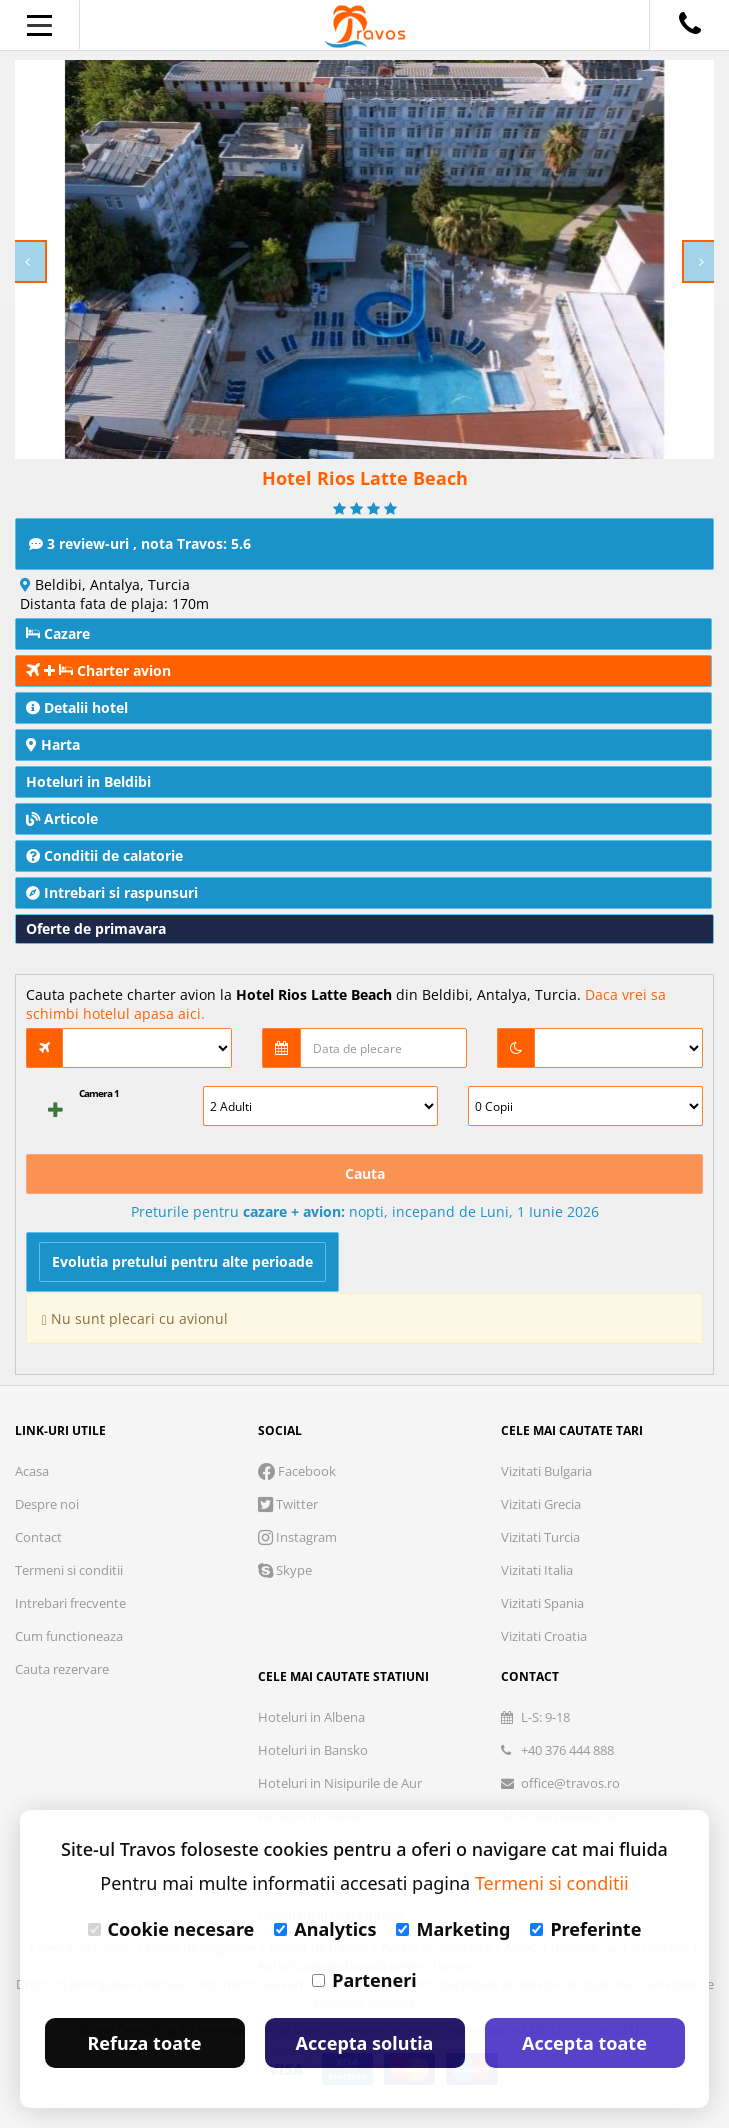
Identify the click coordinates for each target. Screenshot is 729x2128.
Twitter (288, 1504)
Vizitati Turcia (540, 1537)
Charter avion (98, 670)
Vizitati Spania (542, 1603)
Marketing (453, 1929)
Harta (53, 744)
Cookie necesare (171, 1929)
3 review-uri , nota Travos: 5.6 (140, 543)
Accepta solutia (365, 2043)
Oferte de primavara (96, 928)
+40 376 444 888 (557, 1750)
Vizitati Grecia (541, 1504)
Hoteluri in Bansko (313, 1750)
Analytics (325, 1929)
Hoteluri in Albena (311, 1717)
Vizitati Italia (537, 1570)
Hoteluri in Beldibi (88, 781)
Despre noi (47, 1504)
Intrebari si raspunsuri (112, 892)
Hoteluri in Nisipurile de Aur (340, 1783)
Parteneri (364, 1980)
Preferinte (585, 1929)
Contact (38, 1537)
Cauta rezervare (62, 1669)
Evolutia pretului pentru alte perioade (182, 1261)
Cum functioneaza (69, 1636)
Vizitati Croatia (544, 1636)
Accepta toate (584, 2043)
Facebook (297, 1471)
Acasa (32, 1471)
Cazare (58, 633)
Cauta (365, 1173)
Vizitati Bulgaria (546, 1471)
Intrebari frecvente (70, 1603)
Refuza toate (145, 2043)
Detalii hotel (77, 707)
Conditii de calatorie (104, 855)
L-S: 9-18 (535, 1717)
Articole (62, 818)
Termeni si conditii (69, 1570)
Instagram (297, 1537)
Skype (285, 1570)
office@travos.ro (560, 1783)
